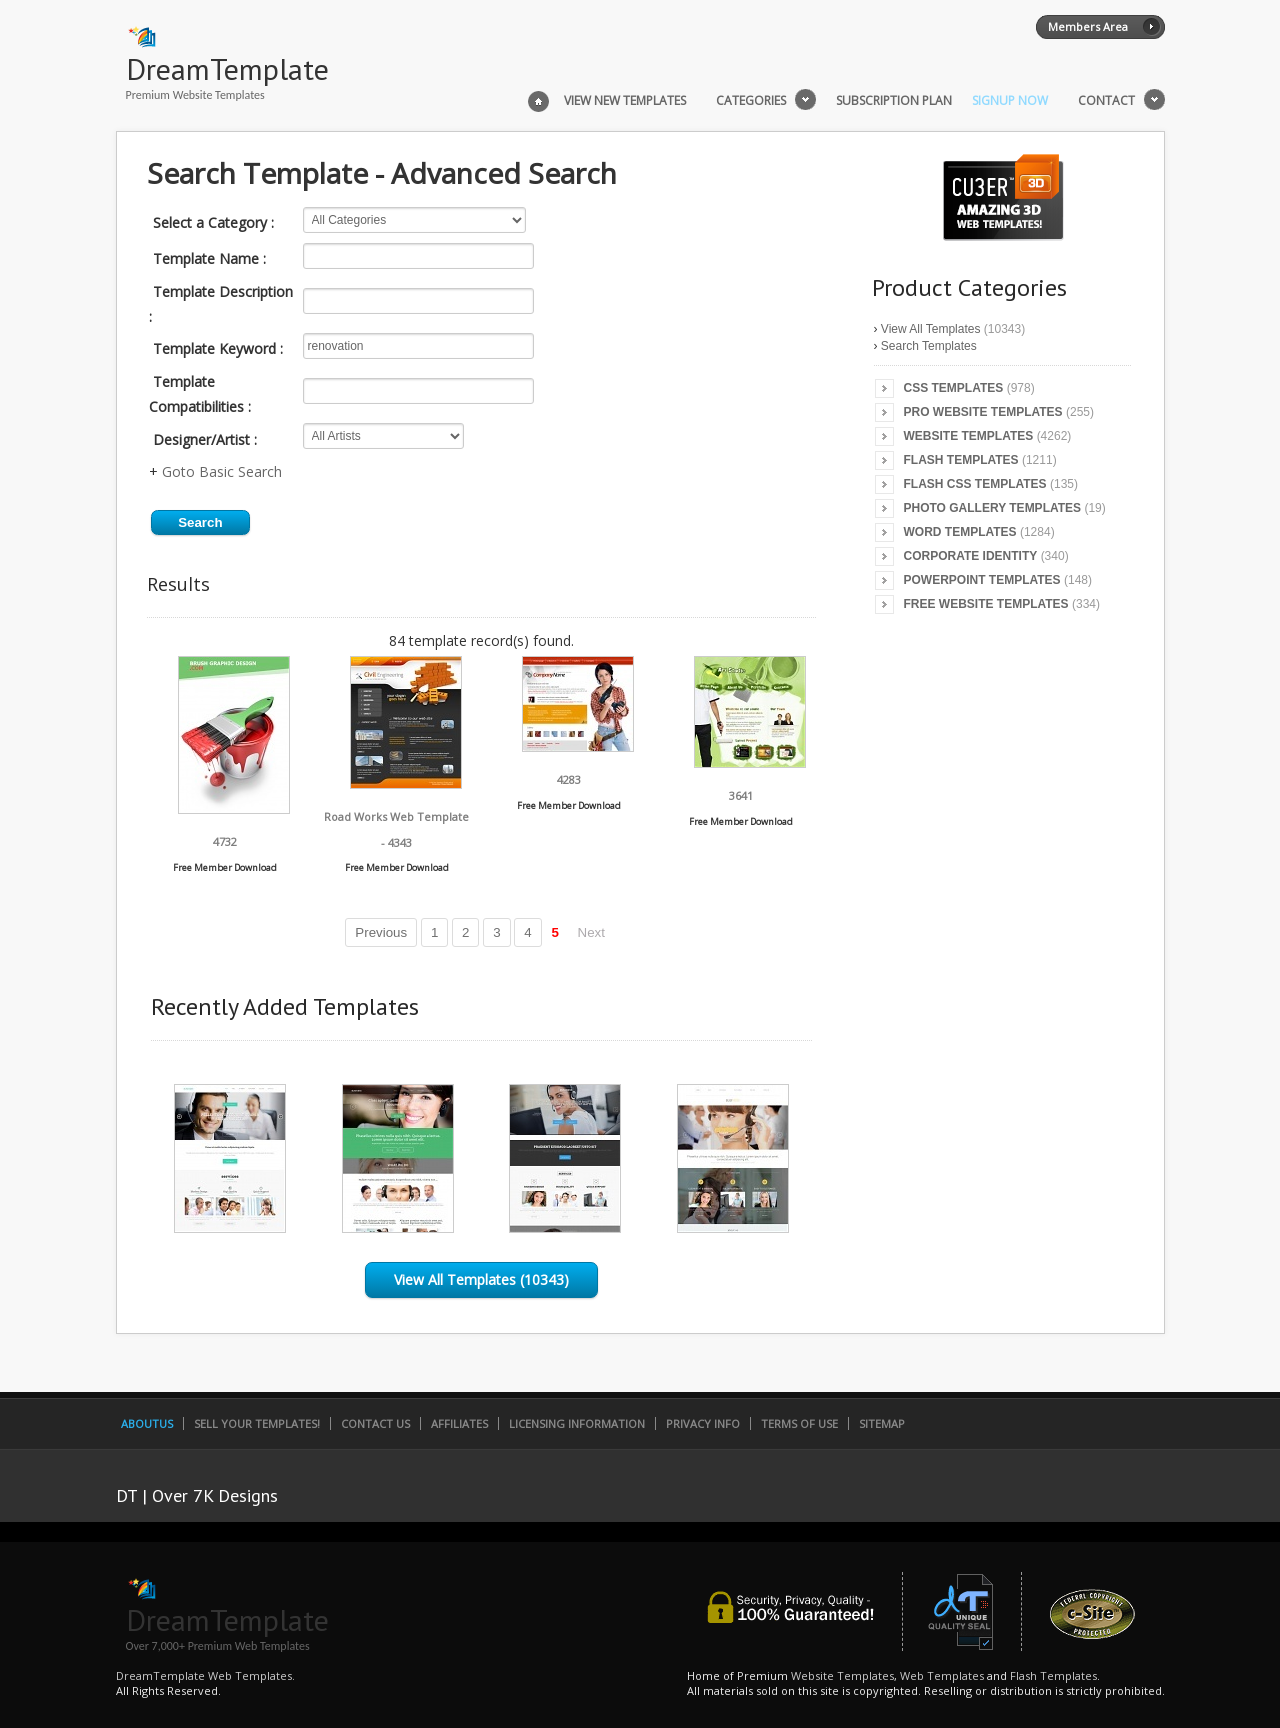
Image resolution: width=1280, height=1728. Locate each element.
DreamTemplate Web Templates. (205, 1675)
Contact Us (375, 1423)
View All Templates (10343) (481, 1279)
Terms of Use (799, 1423)
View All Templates (931, 329)
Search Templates (929, 346)
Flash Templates (961, 460)
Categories (751, 101)
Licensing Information (577, 1423)
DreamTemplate (227, 68)
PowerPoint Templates (982, 580)
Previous (381, 932)
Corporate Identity (971, 556)
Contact (1106, 101)
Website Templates (969, 436)
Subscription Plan (894, 101)
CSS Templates (954, 388)
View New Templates (625, 101)
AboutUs (147, 1423)
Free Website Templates (986, 604)
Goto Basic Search (222, 471)
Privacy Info (703, 1423)
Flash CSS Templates (975, 484)
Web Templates (942, 1675)
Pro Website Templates (983, 412)
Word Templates (960, 532)
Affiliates (459, 1423)
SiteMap (882, 1423)
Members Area (1088, 26)
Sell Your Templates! (257, 1423)
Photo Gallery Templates (993, 508)
